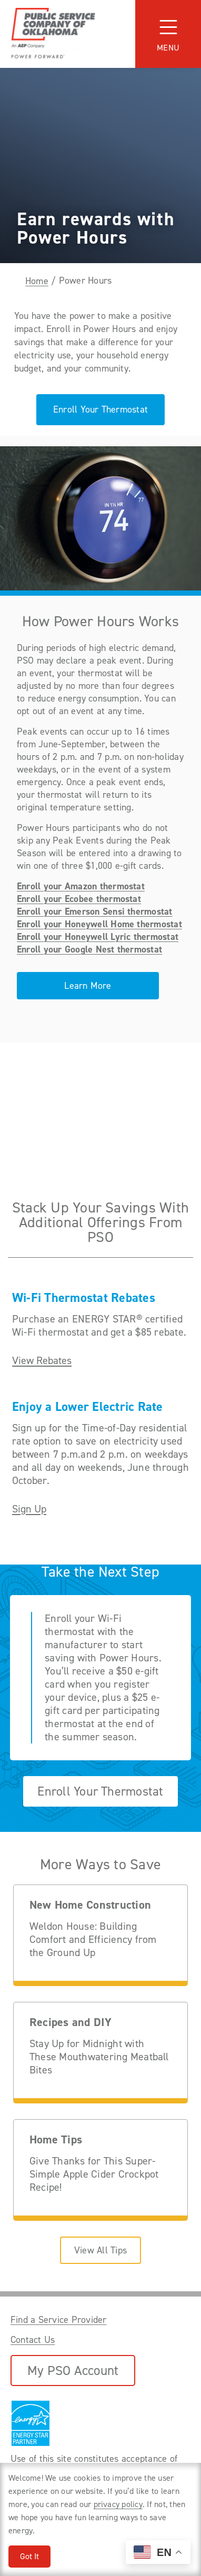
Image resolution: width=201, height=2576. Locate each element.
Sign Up (29, 1509)
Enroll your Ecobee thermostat (79, 899)
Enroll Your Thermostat (100, 409)
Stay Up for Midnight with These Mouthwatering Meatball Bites (99, 2057)
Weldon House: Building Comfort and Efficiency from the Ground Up (92, 1939)
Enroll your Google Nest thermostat (89, 949)
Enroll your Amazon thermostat (81, 886)
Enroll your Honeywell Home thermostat (99, 924)
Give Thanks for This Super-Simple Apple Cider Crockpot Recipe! (93, 2174)
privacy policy (118, 2504)
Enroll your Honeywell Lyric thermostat (97, 936)
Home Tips (55, 2140)
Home (36, 281)
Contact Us (33, 2339)
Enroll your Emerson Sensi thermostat (95, 911)
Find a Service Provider (59, 2319)
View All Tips (100, 2250)
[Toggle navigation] (168, 34)
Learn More (87, 985)
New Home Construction (90, 1905)
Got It (29, 2556)
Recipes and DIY (70, 2023)
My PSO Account (72, 2370)
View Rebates (42, 1361)
